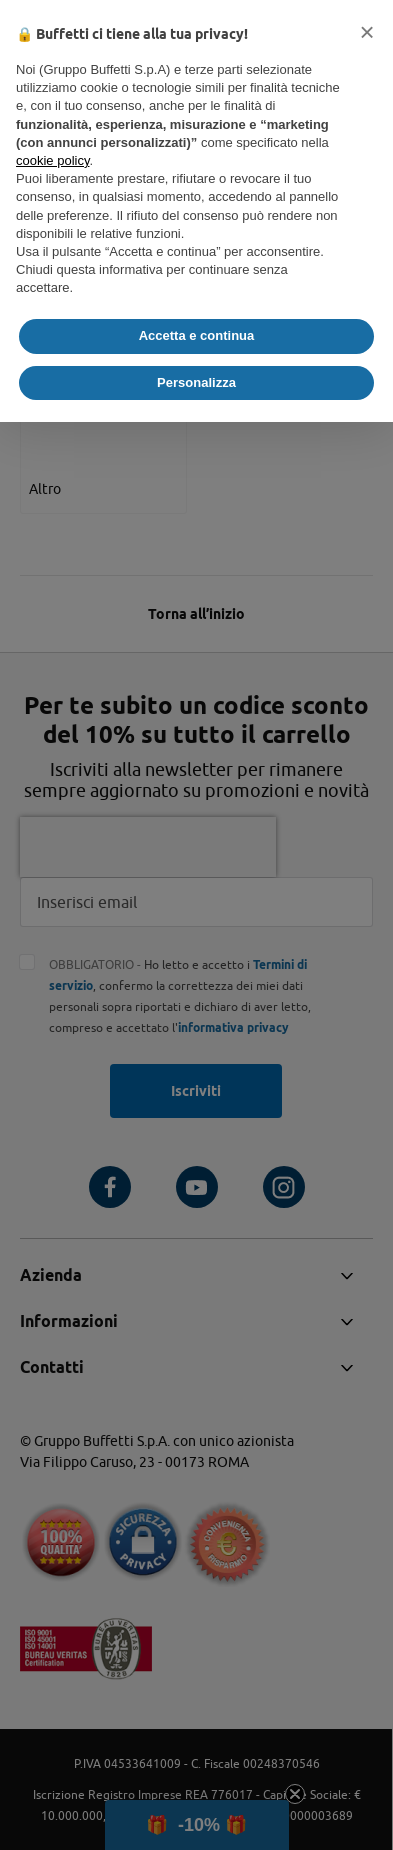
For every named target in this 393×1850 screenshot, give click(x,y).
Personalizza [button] (196, 382)
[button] (367, 32)
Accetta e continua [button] (197, 335)
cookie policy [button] (52, 160)
